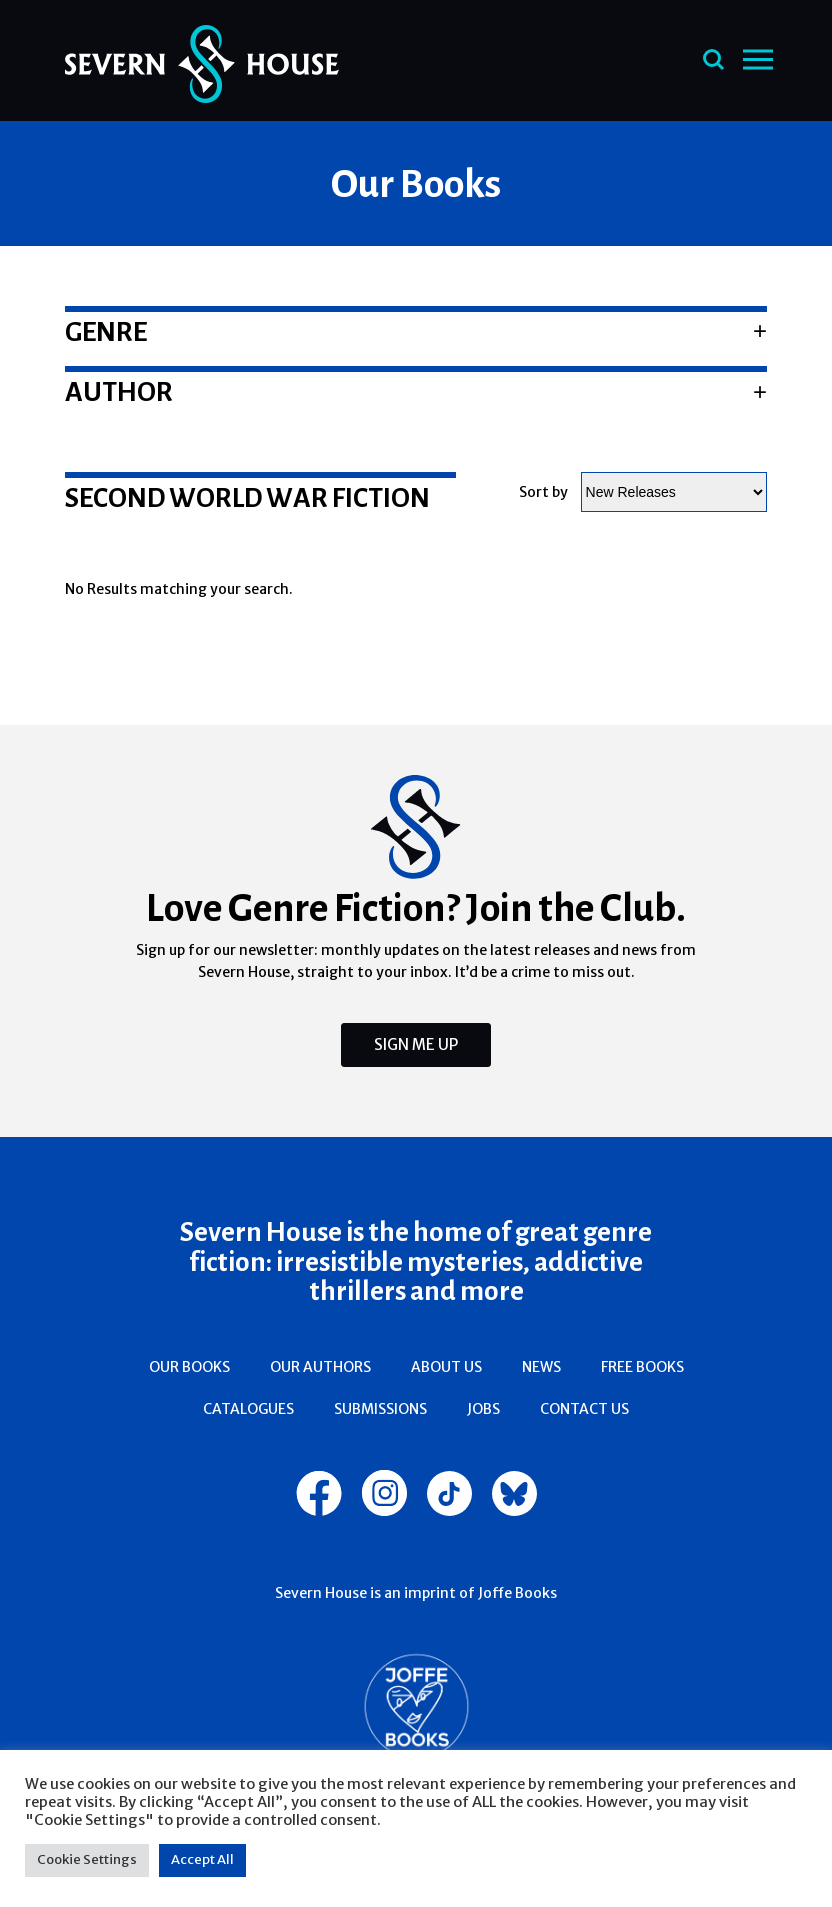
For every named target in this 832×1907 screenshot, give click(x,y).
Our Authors (320, 1367)
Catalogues (248, 1409)
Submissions (380, 1409)
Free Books (642, 1367)
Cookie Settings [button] (87, 1859)
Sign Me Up (416, 1044)
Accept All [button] (202, 1859)
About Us (446, 1367)
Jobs (483, 1409)
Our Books (189, 1367)
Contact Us (584, 1409)
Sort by (543, 492)
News (541, 1367)
